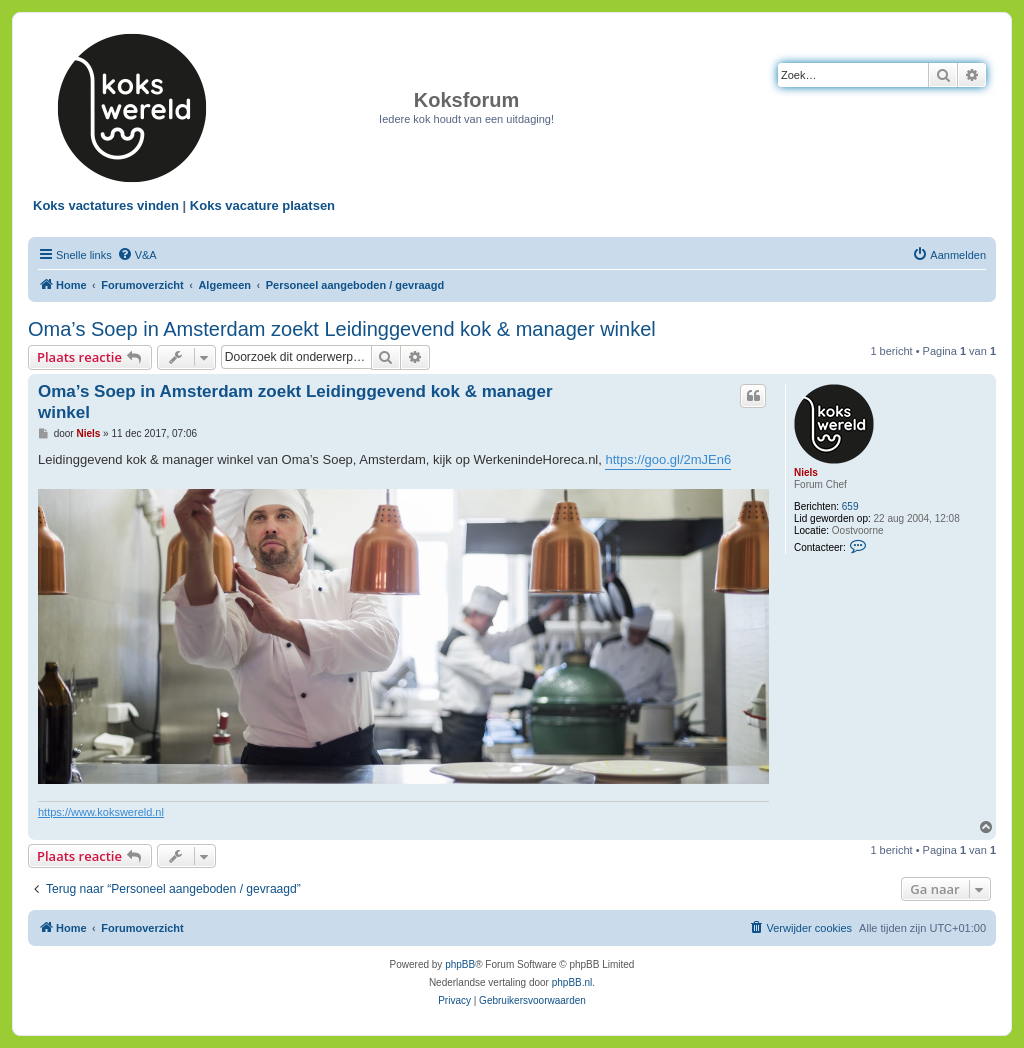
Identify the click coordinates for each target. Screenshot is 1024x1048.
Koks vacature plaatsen (262, 205)
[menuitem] (137, 255)
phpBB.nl (572, 982)
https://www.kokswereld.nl (101, 812)
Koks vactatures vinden (106, 205)
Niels (806, 472)
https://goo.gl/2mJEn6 (668, 459)
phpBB (460, 964)
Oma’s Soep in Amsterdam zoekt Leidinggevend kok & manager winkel (342, 329)
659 (850, 506)
